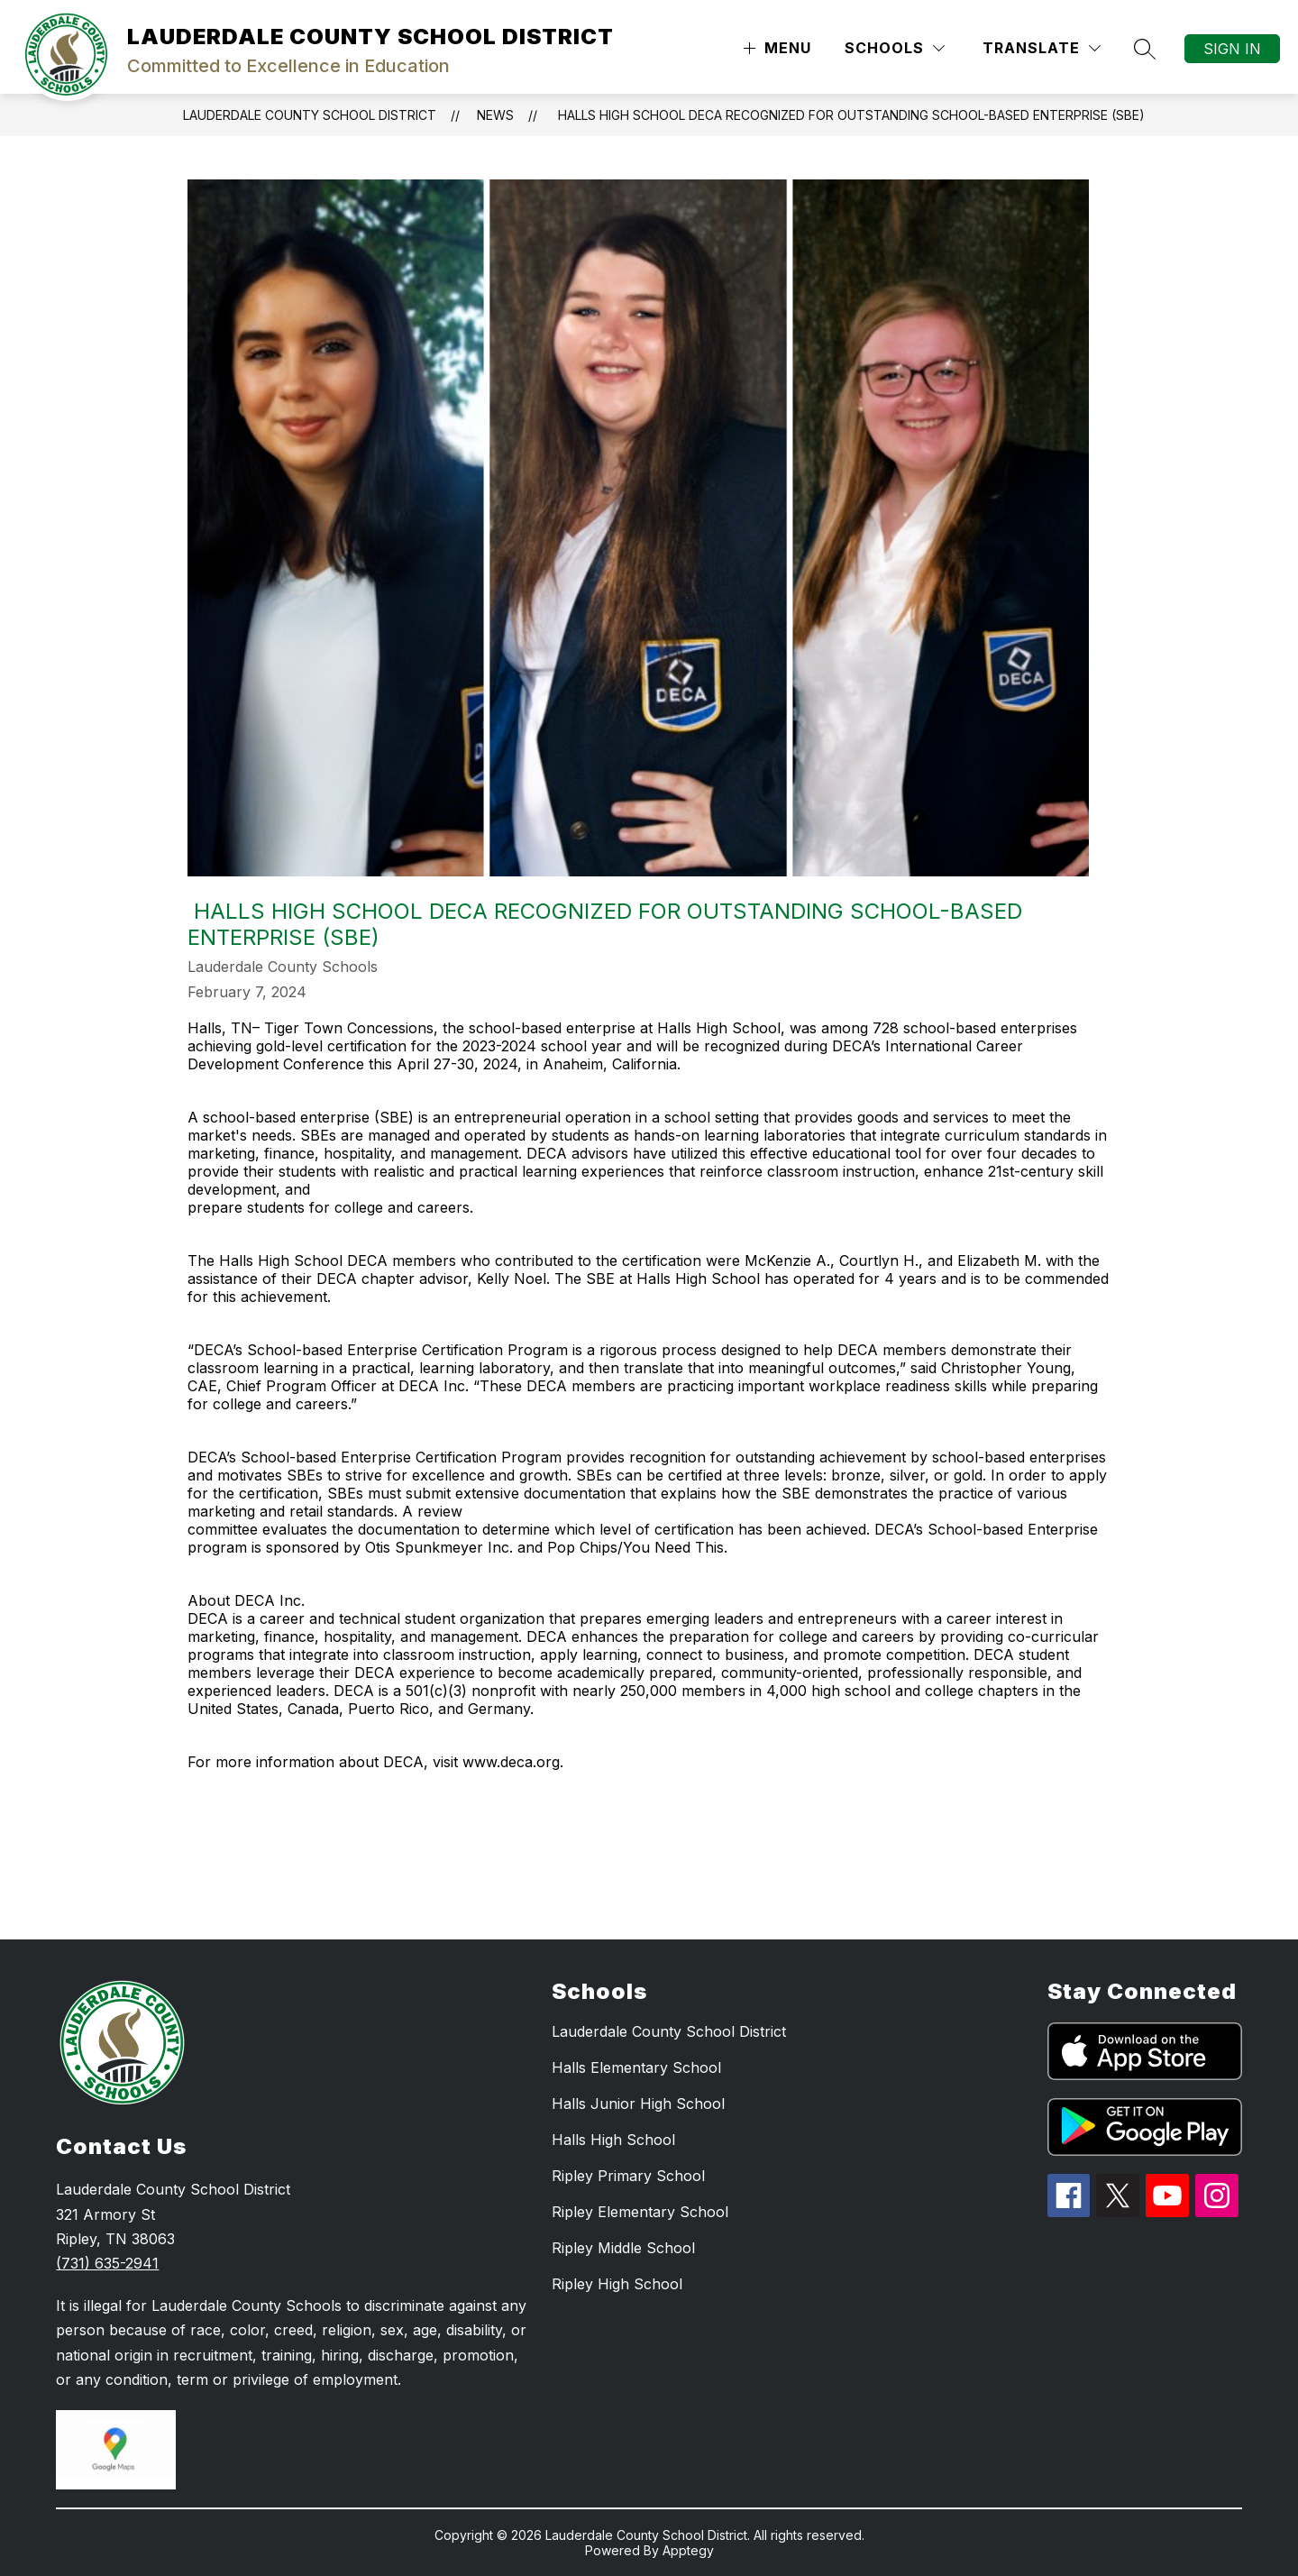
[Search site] (1145, 49)
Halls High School (613, 2140)
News (495, 115)
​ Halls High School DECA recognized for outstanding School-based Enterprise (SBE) (849, 115)
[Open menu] (775, 48)
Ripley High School (617, 2284)
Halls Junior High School (638, 2104)
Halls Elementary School (636, 2067)
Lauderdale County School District (669, 2031)
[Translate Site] (1041, 48)
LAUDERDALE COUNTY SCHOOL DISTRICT (309, 115)
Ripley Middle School (623, 2248)
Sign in (1232, 49)
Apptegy (688, 2550)
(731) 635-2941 (107, 2263)
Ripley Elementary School (640, 2212)
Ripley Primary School (628, 2176)
